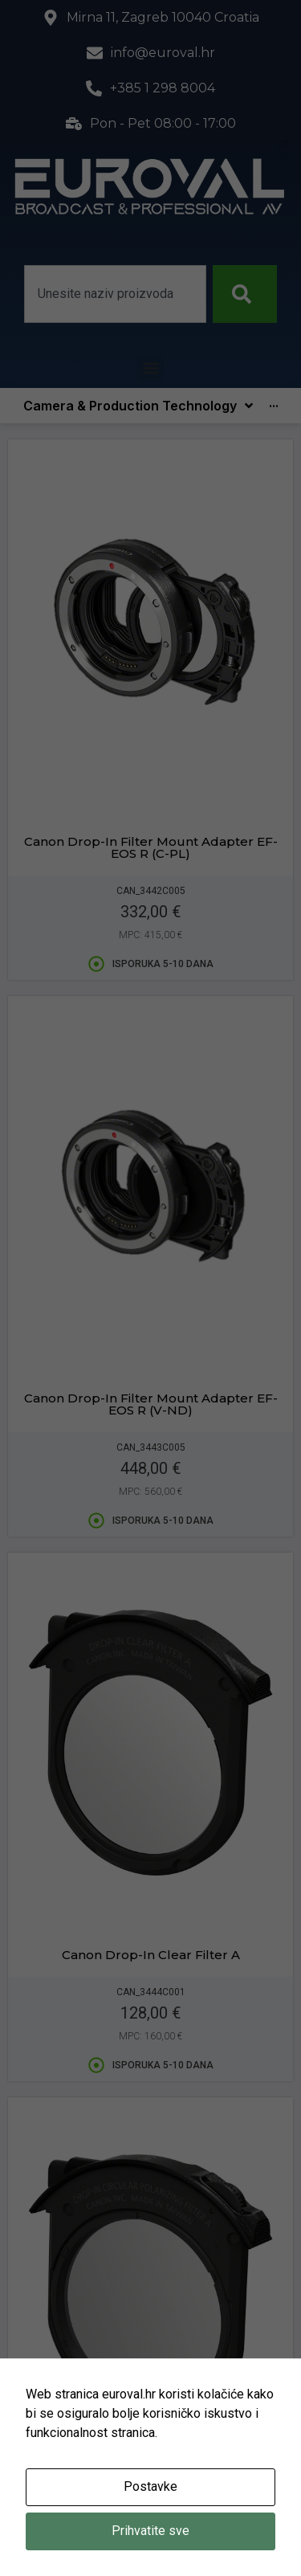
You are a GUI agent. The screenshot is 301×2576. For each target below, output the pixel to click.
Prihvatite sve (150, 2530)
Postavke (150, 2486)
